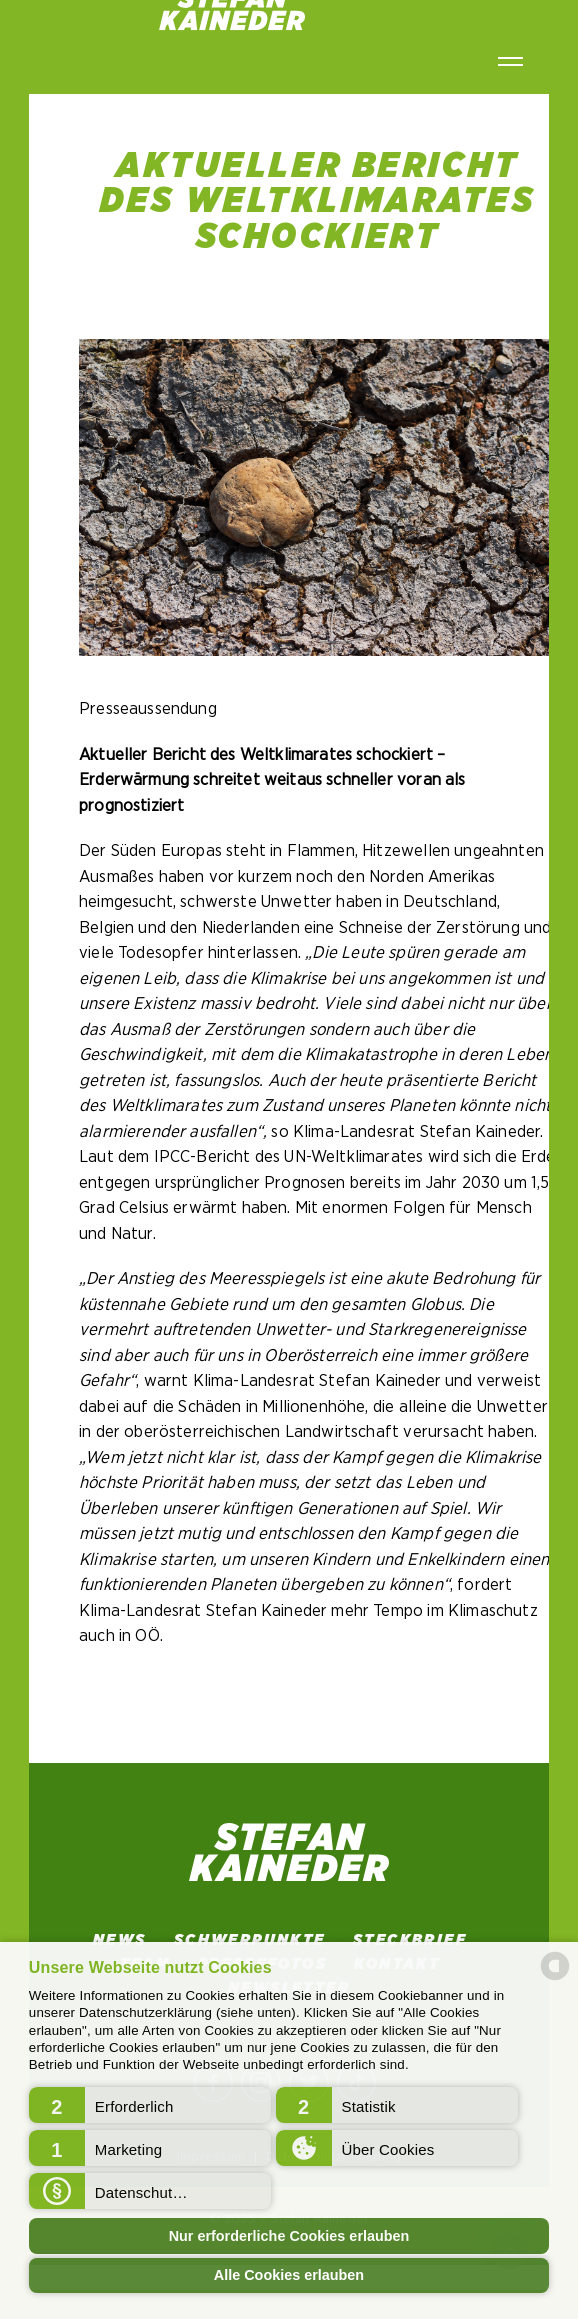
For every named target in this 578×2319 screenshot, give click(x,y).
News (120, 1940)
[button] (150, 2105)
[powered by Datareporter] (555, 1978)
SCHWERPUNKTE (250, 1940)
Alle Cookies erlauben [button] (289, 2275)
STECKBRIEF (410, 1940)
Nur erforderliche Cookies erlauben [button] (289, 2236)
